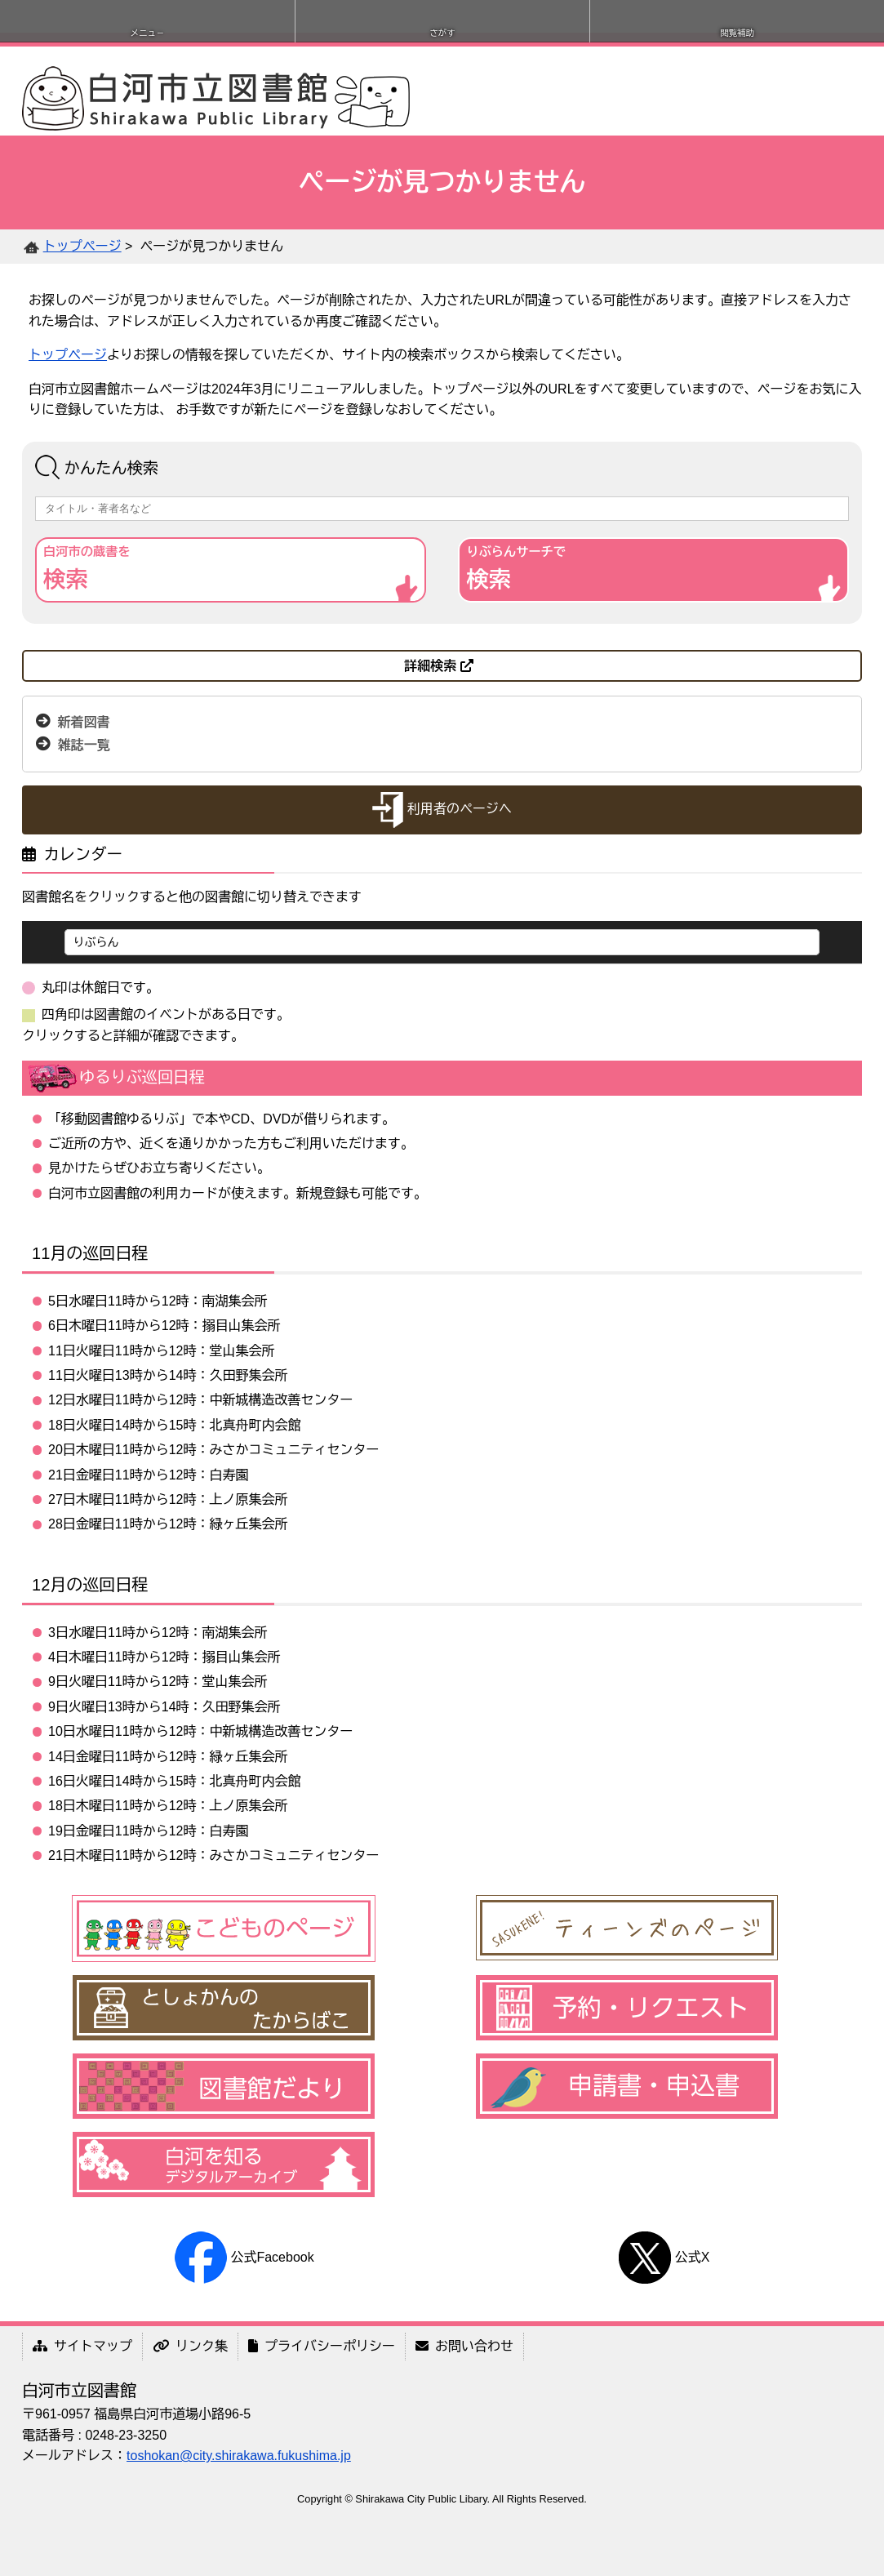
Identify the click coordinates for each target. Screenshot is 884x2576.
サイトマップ (82, 2346)
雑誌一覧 (84, 745)
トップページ (82, 246)
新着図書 (84, 722)
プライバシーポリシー (321, 2346)
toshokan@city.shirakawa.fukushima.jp (239, 2456)
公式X (664, 2257)
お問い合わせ (464, 2346)
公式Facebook (244, 2257)
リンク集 (190, 2346)
